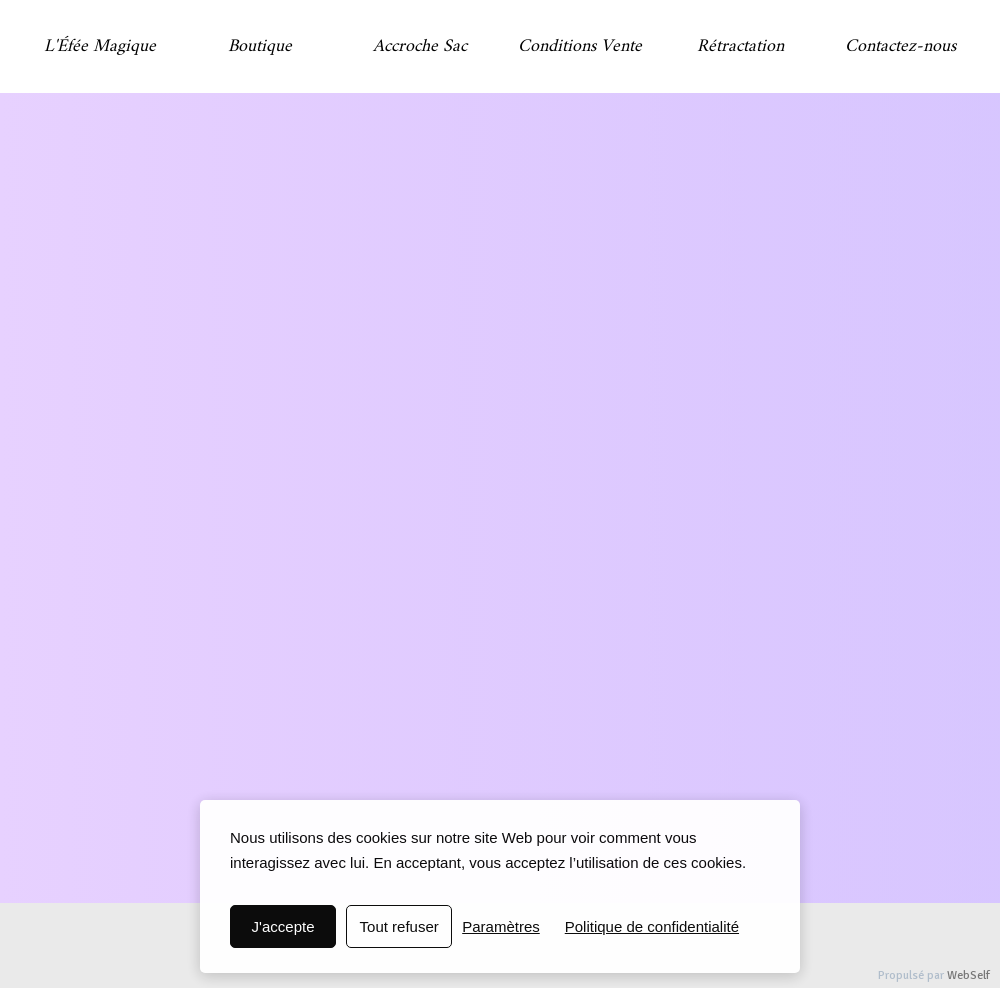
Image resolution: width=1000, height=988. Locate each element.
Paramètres (501, 926)
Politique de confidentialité (652, 926)
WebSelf (968, 975)
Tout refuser (399, 926)
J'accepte (283, 926)
